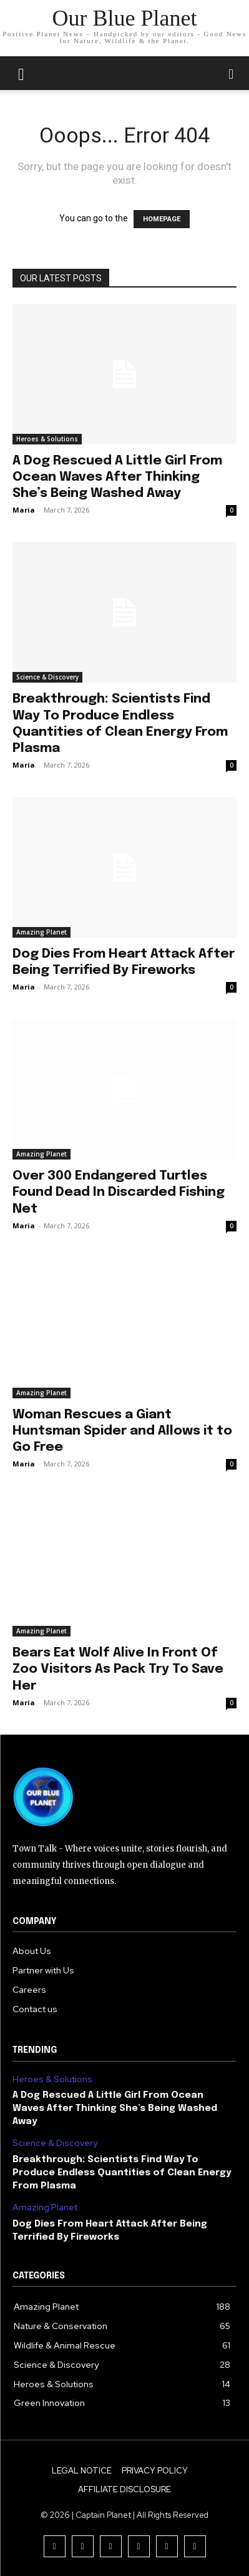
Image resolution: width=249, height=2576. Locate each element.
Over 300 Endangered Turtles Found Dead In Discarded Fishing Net (118, 1192)
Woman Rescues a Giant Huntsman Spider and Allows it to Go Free (122, 1431)
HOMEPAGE (161, 219)
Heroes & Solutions (47, 438)
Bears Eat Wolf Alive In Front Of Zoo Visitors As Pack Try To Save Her (117, 1669)
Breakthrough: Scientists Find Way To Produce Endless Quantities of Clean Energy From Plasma (121, 2173)
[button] (231, 73)
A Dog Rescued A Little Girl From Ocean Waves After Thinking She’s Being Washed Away (117, 477)
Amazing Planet (41, 932)
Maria (23, 509)
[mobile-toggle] (21, 73)
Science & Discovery (47, 677)
